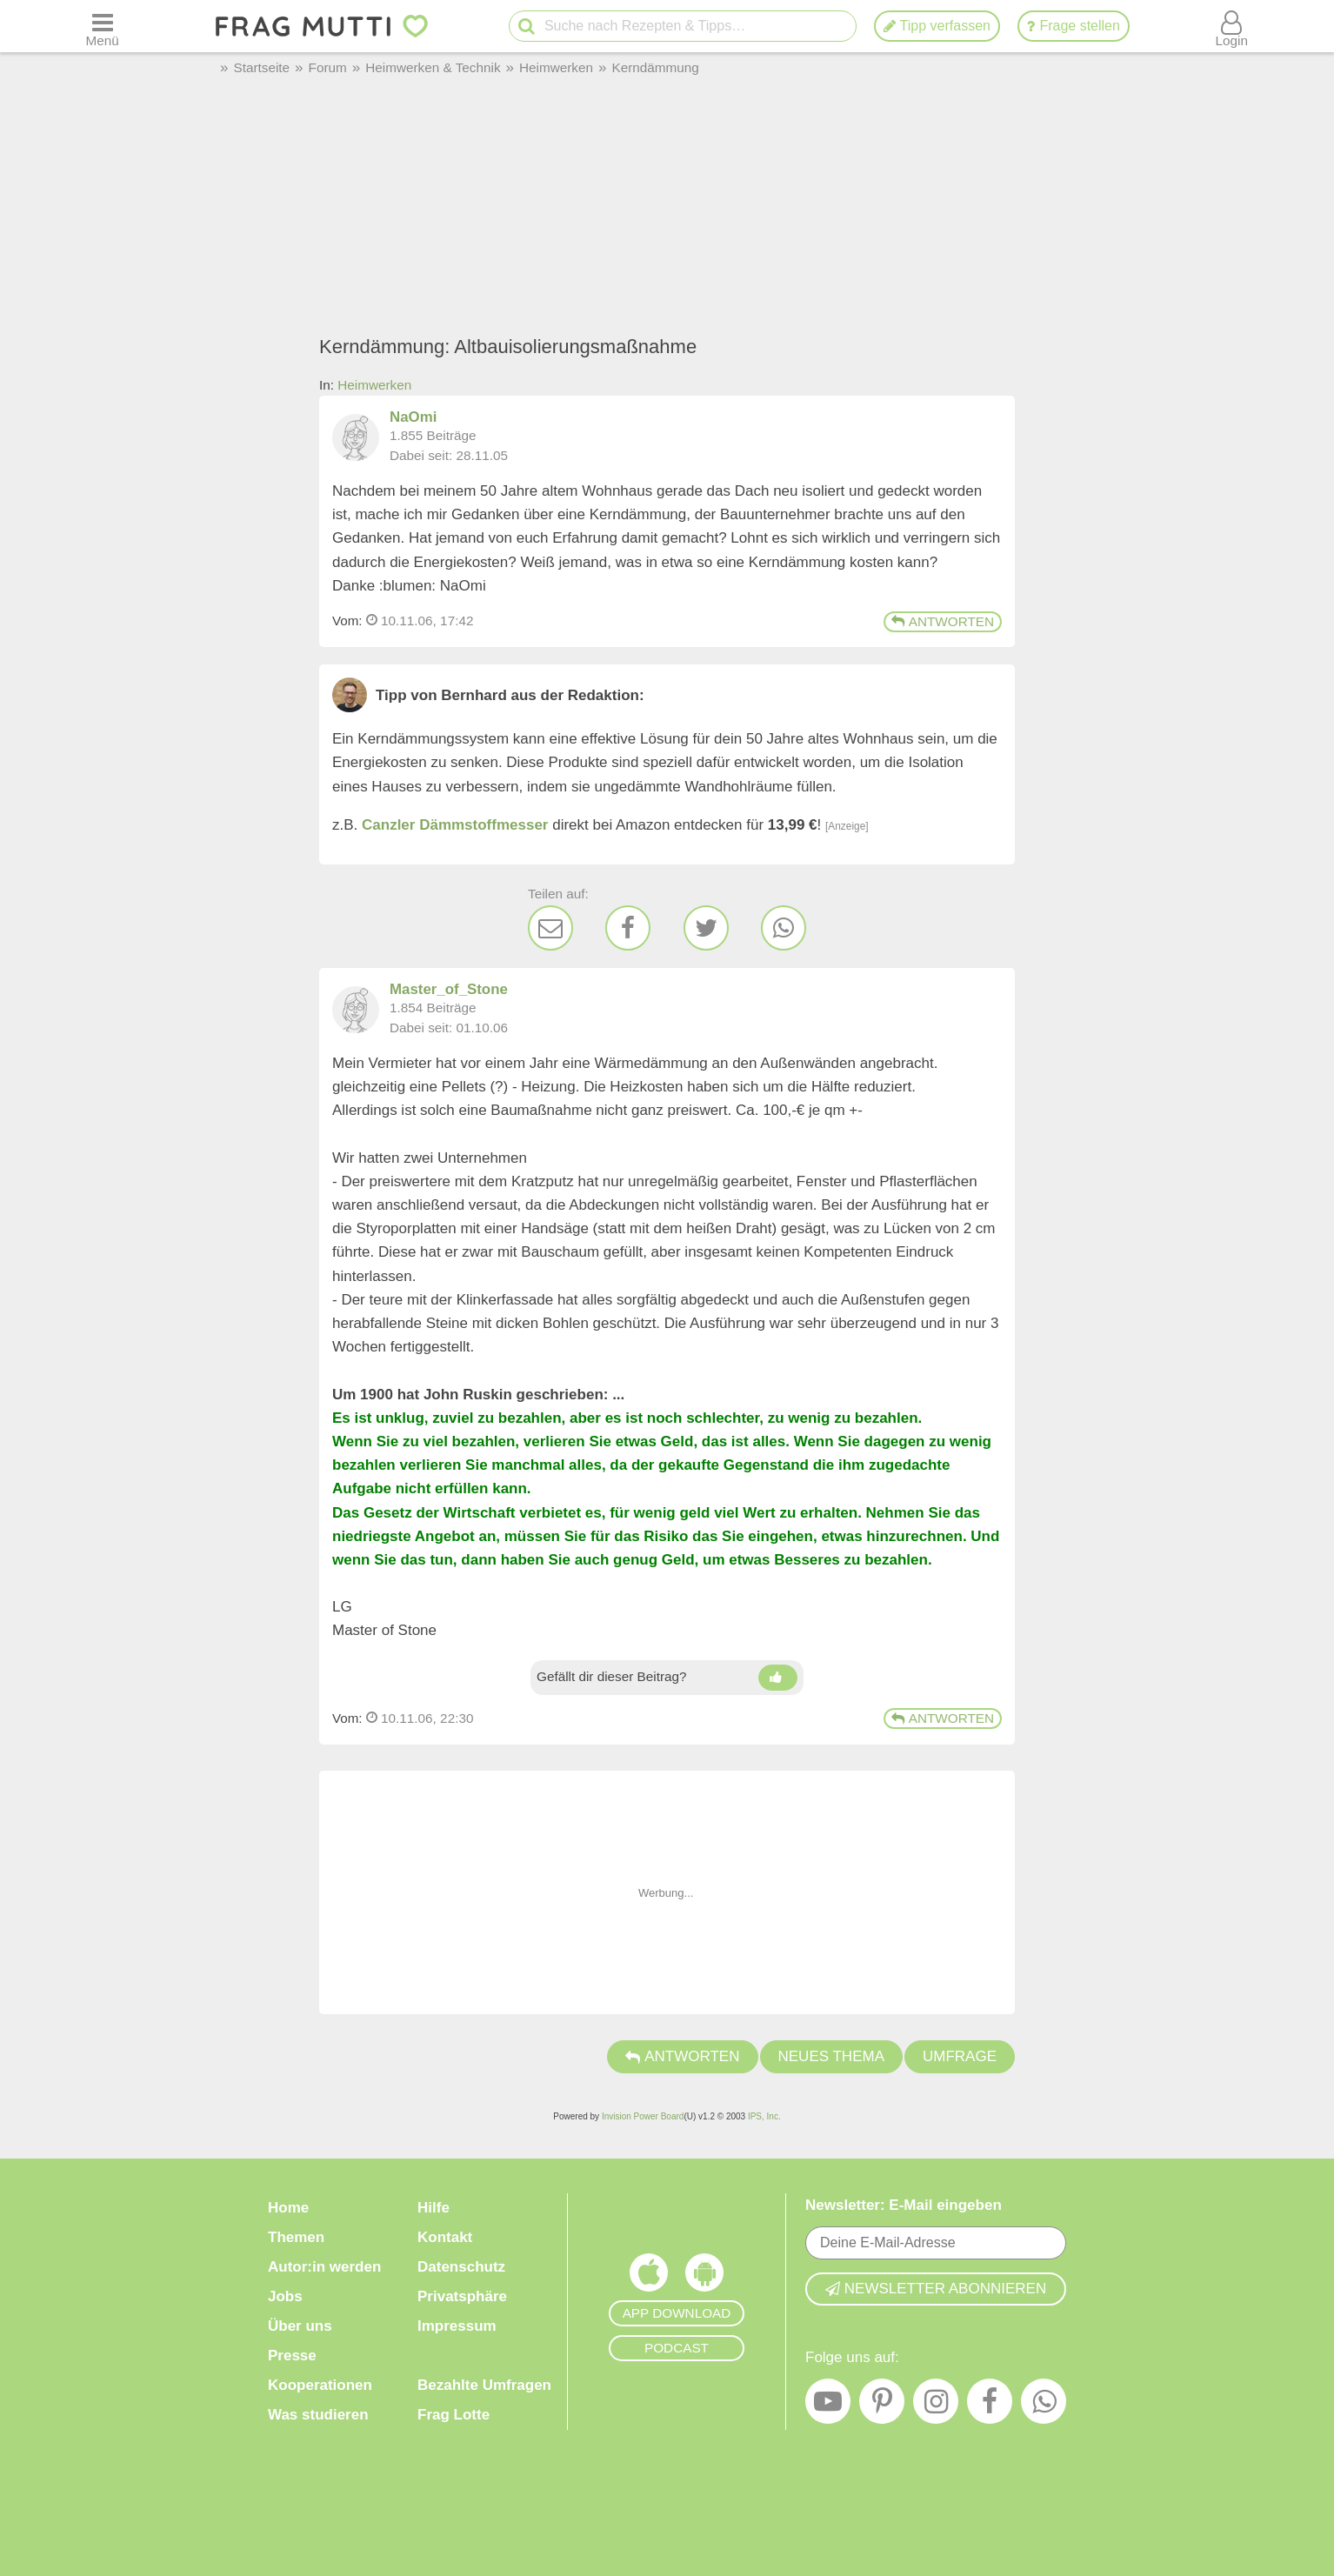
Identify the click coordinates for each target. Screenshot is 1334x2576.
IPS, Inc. (764, 2116)
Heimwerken (374, 384)
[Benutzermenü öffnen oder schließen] (1232, 26)
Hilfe (433, 2207)
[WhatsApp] (783, 928)
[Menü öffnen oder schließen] (102, 26)
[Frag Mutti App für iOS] (649, 2276)
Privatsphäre (462, 2296)
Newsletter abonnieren (935, 2287)
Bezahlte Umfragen (484, 2385)
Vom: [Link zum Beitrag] (347, 620)
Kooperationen (320, 2385)
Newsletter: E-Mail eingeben (903, 2205)
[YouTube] (827, 2405)
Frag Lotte (453, 2414)
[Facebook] (627, 928)
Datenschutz (461, 2267)
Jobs (285, 2296)
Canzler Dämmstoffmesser (455, 825)
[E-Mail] (550, 928)
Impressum (457, 2326)
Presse (292, 2355)
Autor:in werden (324, 2267)
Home (288, 2207)
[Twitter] (706, 928)
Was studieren (318, 2414)
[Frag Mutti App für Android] (704, 2276)
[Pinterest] (881, 2405)
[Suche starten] (522, 26)
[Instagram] (935, 2405)
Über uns (300, 2326)
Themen (296, 2237)
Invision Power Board (643, 2116)
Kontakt (444, 2237)
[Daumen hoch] (777, 1678)
